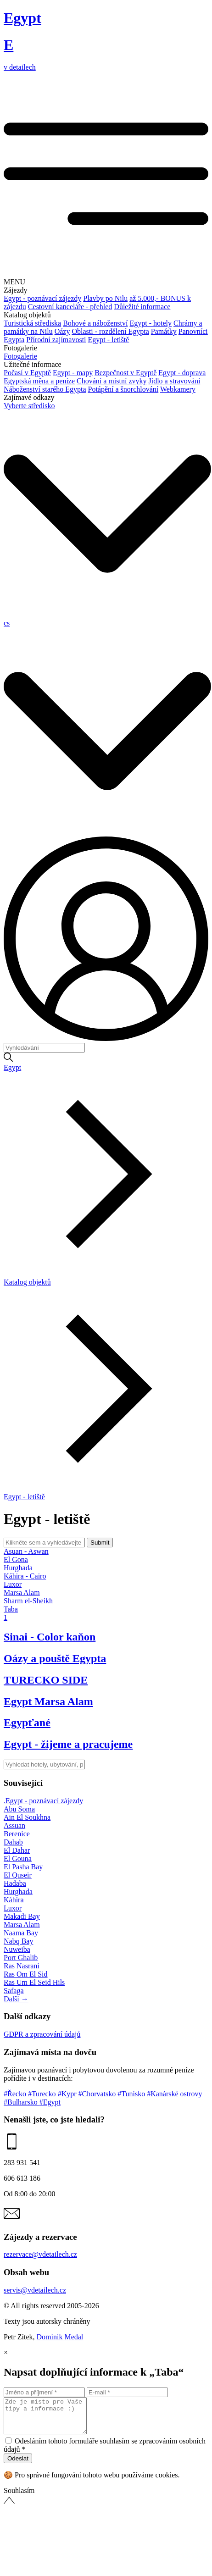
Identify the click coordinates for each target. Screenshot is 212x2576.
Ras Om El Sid (26, 1974)
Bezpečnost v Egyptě (125, 373)
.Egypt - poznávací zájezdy (43, 1801)
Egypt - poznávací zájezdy (42, 298)
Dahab (13, 1842)
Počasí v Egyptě (27, 373)
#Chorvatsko (98, 2094)
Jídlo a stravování (174, 381)
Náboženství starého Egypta (45, 389)
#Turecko (43, 2094)
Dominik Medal (60, 2337)
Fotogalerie (20, 356)
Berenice (17, 1834)
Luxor (13, 1908)
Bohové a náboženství (95, 323)
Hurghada (18, 1891)
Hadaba (15, 1883)
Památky (164, 331)
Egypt (12, 1067)
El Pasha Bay (23, 1867)
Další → (16, 1999)
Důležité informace (142, 306)
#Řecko (16, 2094)
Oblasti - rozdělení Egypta (110, 331)
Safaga (14, 1990)
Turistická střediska (32, 323)
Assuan (14, 1825)
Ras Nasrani (21, 1966)
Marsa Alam (22, 1924)
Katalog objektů (27, 1282)
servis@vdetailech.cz (35, 2290)
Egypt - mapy (73, 373)
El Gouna (18, 1858)
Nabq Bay (18, 1941)
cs (7, 623)
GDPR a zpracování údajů (42, 2034)
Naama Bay (21, 1933)
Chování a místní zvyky (111, 381)
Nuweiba (17, 1949)
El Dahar (17, 1850)
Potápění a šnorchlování (123, 389)
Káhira (14, 1900)
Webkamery (177, 389)
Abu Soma (19, 1809)
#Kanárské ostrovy (174, 2094)
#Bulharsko (21, 2102)
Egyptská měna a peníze (39, 381)
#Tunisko (132, 2094)
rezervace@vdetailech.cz (40, 2254)
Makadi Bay (22, 1916)
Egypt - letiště (108, 339)
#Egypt (50, 2102)
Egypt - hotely (150, 323)
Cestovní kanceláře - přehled (70, 306)
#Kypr (68, 2094)
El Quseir (18, 1875)
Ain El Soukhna (27, 1817)
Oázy (62, 331)
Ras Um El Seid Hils (34, 1982)
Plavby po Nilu (105, 298)
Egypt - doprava (182, 373)
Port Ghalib (21, 1957)
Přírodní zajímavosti (56, 339)
